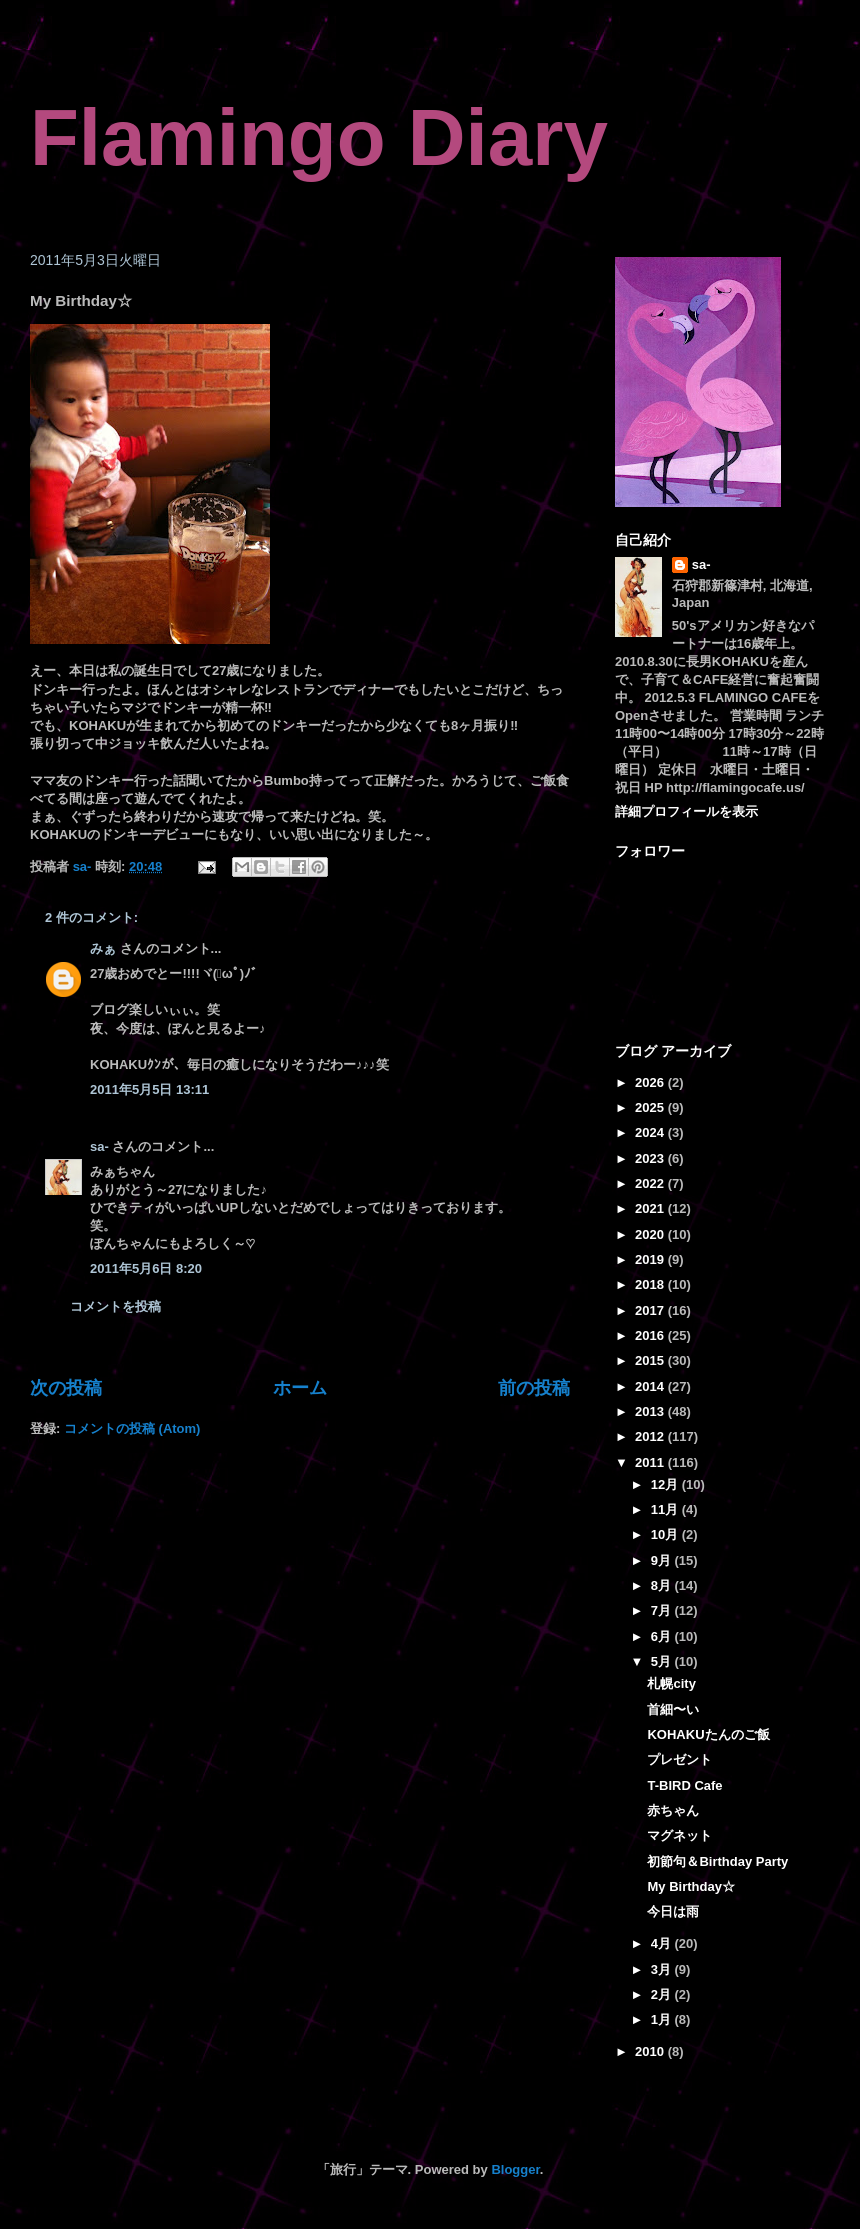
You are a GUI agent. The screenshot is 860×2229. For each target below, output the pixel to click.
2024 (651, 1132)
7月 (663, 1610)
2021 (651, 1208)
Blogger (515, 2169)
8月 (663, 1585)
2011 (651, 1462)
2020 (651, 1234)
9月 (663, 1560)
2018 (651, 1284)
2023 (651, 1158)
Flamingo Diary (319, 137)
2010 (651, 2051)
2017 (651, 1310)
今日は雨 (673, 1911)
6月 (663, 1636)
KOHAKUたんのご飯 (708, 1734)
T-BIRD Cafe (684, 1785)
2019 (651, 1259)
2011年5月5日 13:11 (149, 1089)
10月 (666, 1534)
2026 (651, 1082)
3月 (663, 1969)
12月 (666, 1484)
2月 (663, 1994)
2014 (651, 1386)
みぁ (103, 948)
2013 (651, 1411)
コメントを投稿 (115, 1306)
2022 (651, 1183)
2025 (651, 1107)
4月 (663, 1943)
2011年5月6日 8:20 (146, 1268)
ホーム (300, 1388)
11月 (666, 1509)
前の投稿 (534, 1388)
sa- (99, 1146)
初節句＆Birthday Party (717, 1861)
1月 (663, 2019)
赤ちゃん (673, 1810)
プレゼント (679, 1759)
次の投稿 (66, 1388)
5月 (663, 1661)
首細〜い (673, 1709)
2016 (651, 1335)
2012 (651, 1436)
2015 (651, 1360)
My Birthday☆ (690, 1886)
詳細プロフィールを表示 (686, 811)
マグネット (679, 1835)
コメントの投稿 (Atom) (132, 1428)
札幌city (671, 1683)
